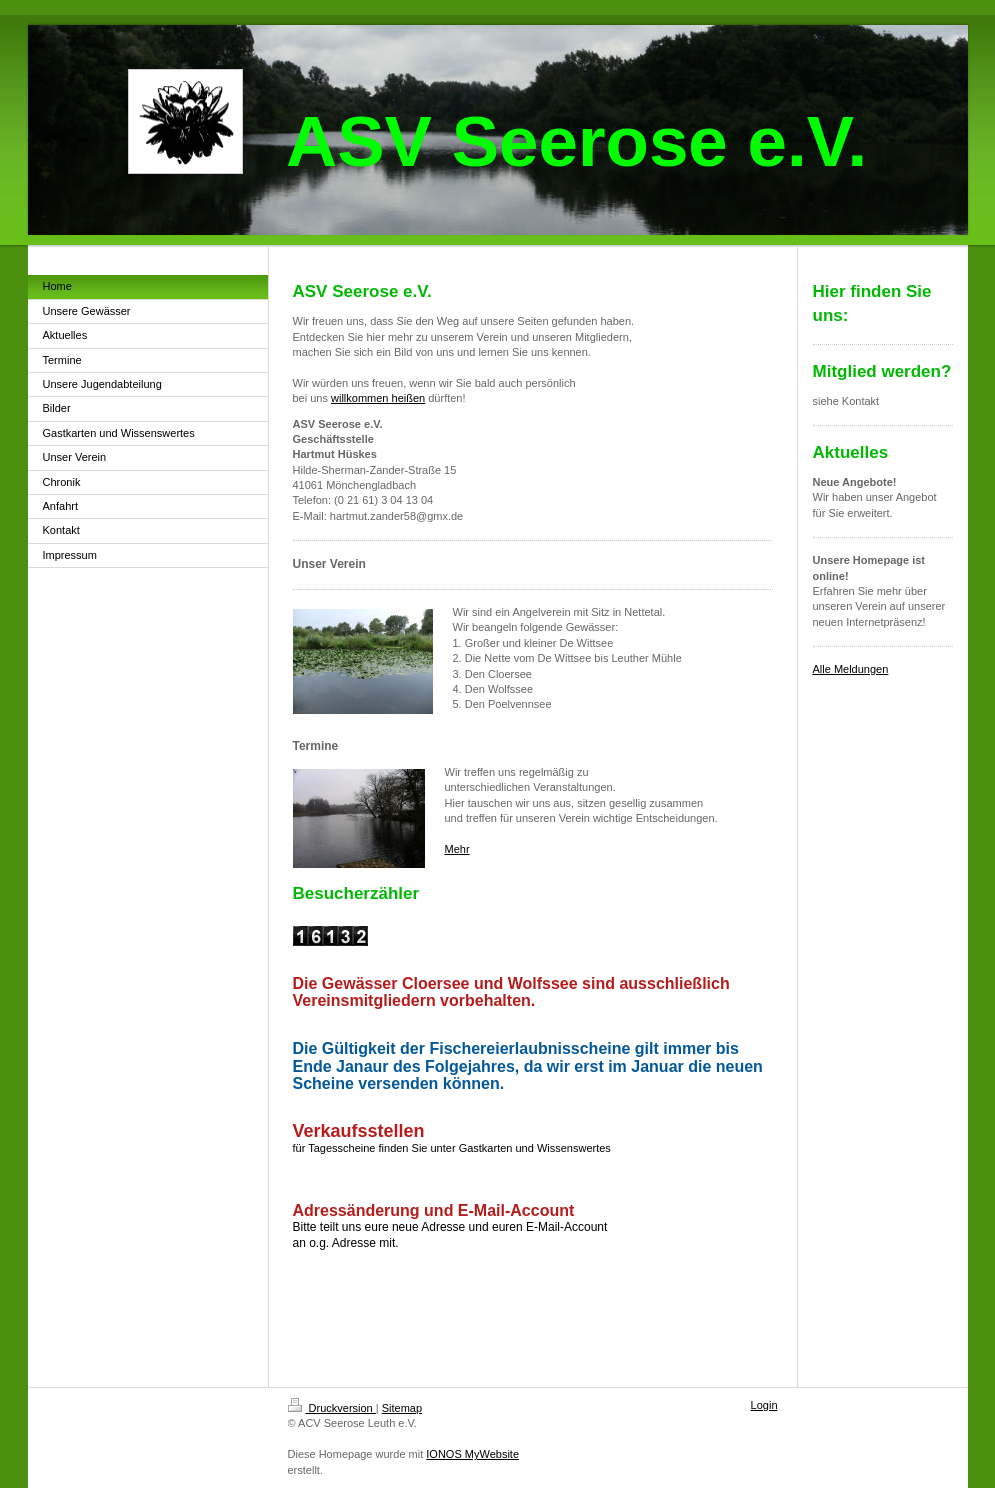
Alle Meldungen (851, 669)
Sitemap (402, 1408)
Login (764, 1405)
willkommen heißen (378, 398)
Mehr (457, 849)
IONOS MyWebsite (472, 1454)
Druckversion (332, 1408)
